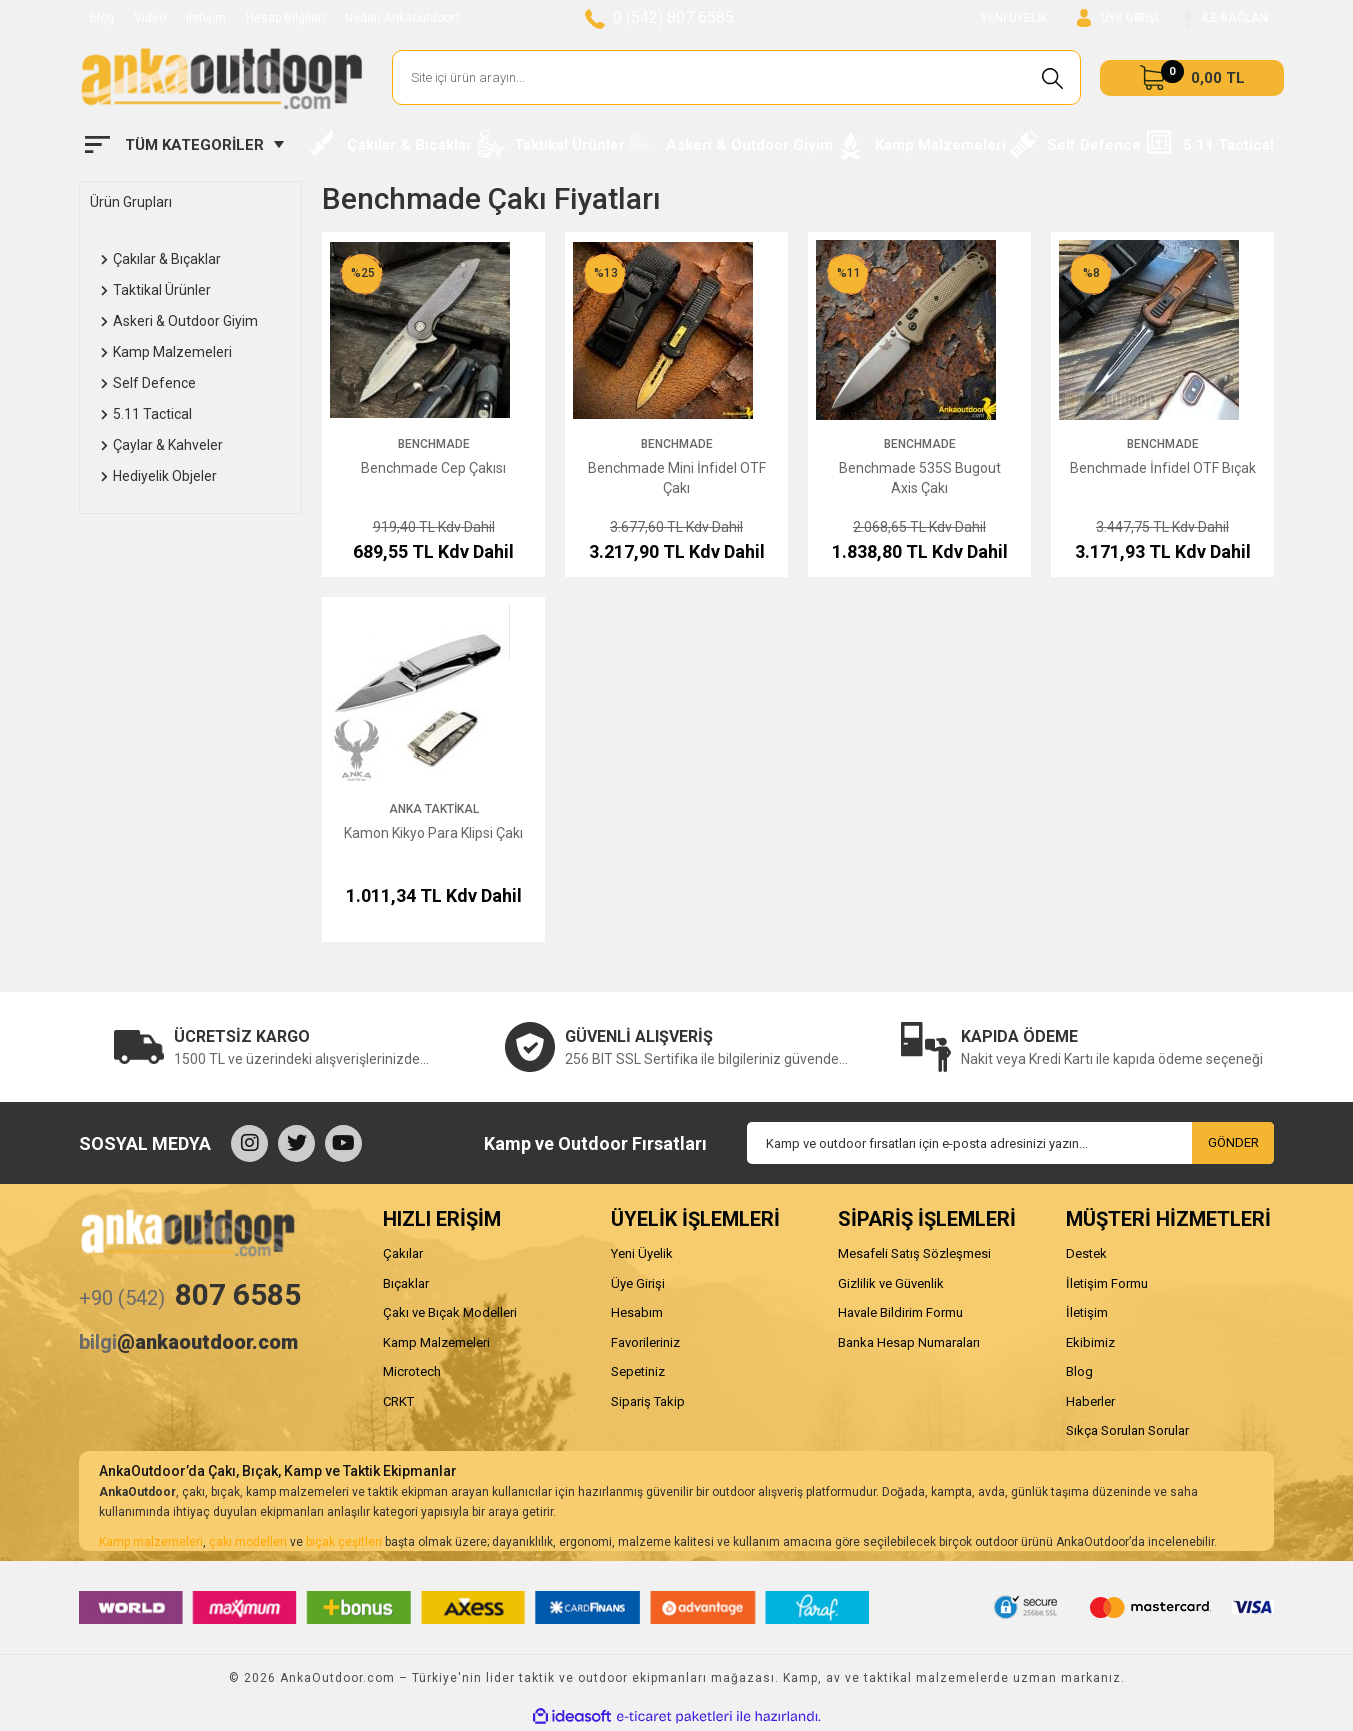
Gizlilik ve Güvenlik (891, 1283)
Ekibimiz (1090, 1342)
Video (150, 18)
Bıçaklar (406, 1283)
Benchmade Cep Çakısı (433, 468)
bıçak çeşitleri (344, 1542)
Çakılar (403, 1253)
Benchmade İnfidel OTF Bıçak (1163, 468)
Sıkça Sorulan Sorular (1127, 1430)
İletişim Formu (1107, 1283)
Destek (1086, 1253)
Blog (101, 18)
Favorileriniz (645, 1342)
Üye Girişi (638, 1283)
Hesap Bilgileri (285, 18)
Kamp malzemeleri (151, 1542)
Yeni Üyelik (642, 1253)
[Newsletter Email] (1010, 1143)
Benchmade (434, 444)
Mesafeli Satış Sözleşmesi (914, 1253)
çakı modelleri (248, 1542)
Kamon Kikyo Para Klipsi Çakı (433, 833)
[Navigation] (184, 145)
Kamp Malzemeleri (436, 1342)
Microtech (412, 1371)
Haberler (1090, 1401)
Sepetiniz (638, 1371)
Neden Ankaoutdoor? (402, 18)
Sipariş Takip (648, 1401)
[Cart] (1192, 78)
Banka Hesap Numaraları (909, 1342)
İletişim (206, 18)
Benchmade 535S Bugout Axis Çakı (920, 478)
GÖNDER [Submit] (1233, 1142)
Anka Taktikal (434, 809)
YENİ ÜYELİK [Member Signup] (1014, 18)
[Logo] (221, 78)
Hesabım (637, 1312)
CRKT (398, 1401)
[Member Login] (1117, 18)
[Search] (736, 77)
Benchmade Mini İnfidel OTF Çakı (677, 478)
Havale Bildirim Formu (900, 1312)
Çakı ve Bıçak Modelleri (450, 1312)
